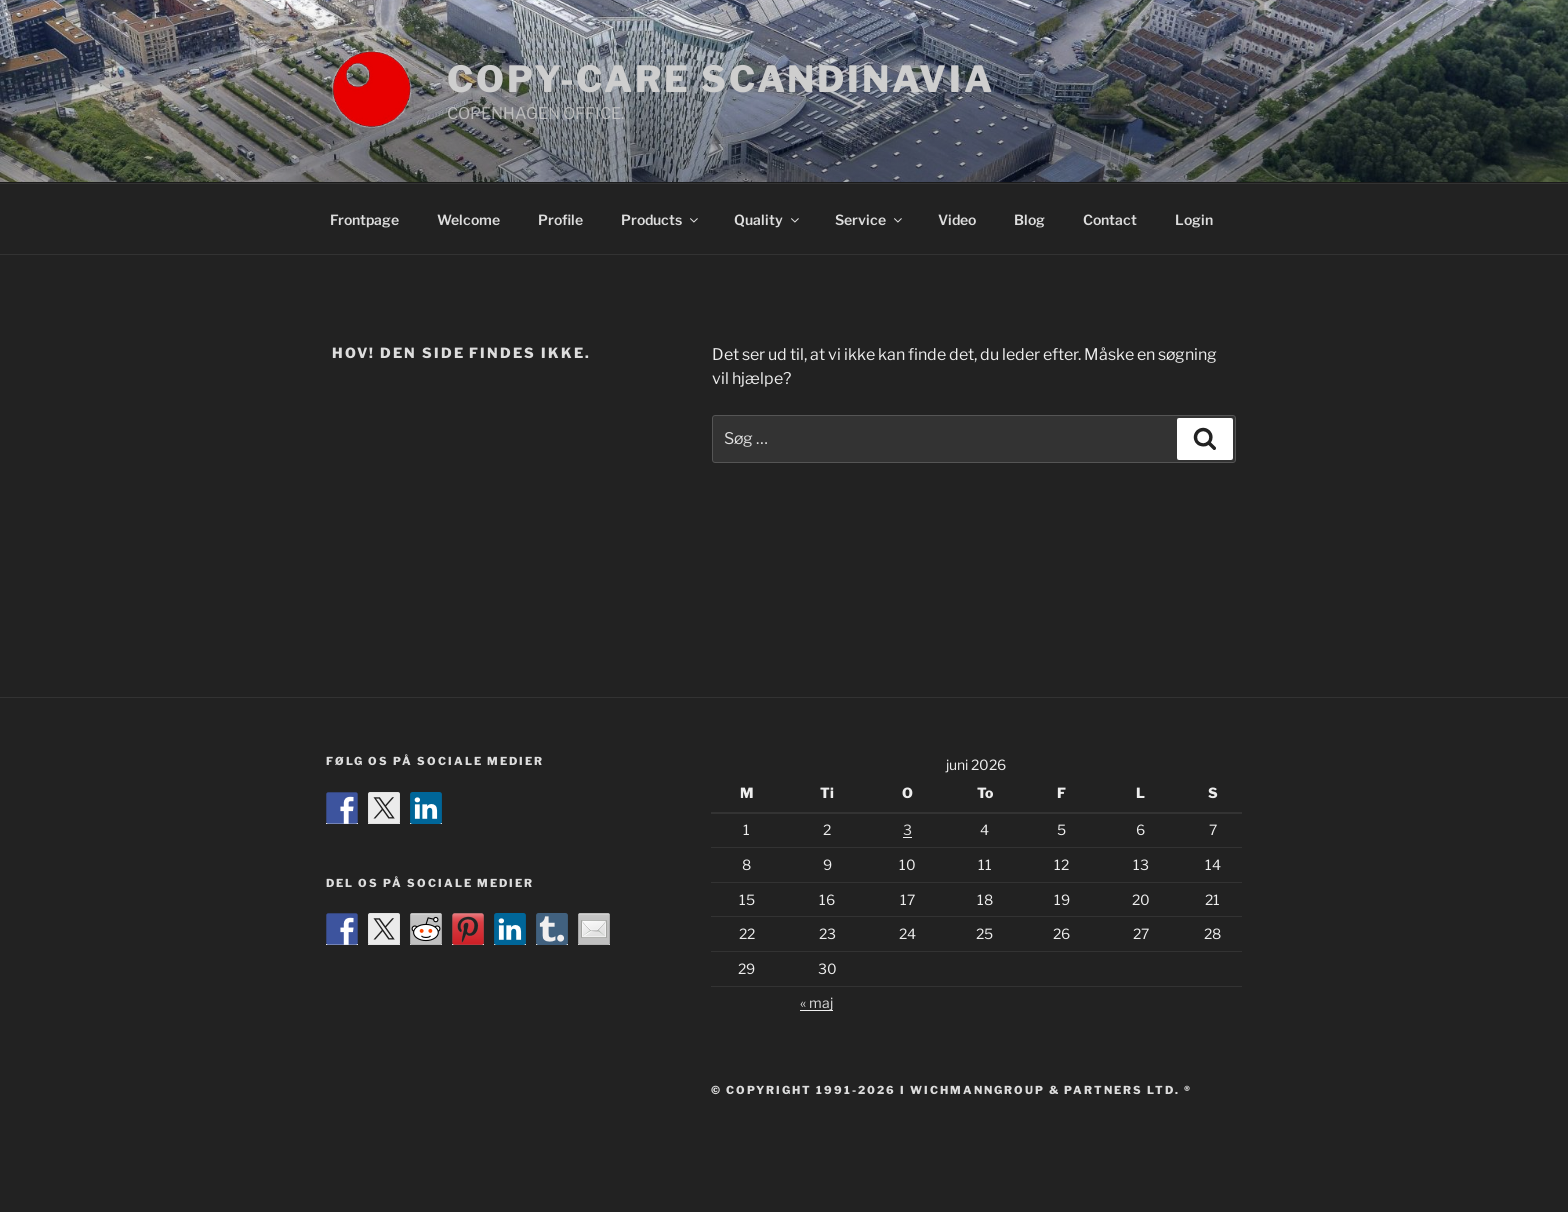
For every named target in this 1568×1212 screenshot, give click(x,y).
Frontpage (364, 219)
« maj (816, 1002)
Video (957, 219)
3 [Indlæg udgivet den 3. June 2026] (907, 829)
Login (1194, 219)
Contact (1110, 219)
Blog (1029, 219)
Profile (560, 219)
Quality (768, 219)
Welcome (468, 219)
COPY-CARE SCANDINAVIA (720, 79)
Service (870, 219)
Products (661, 219)
